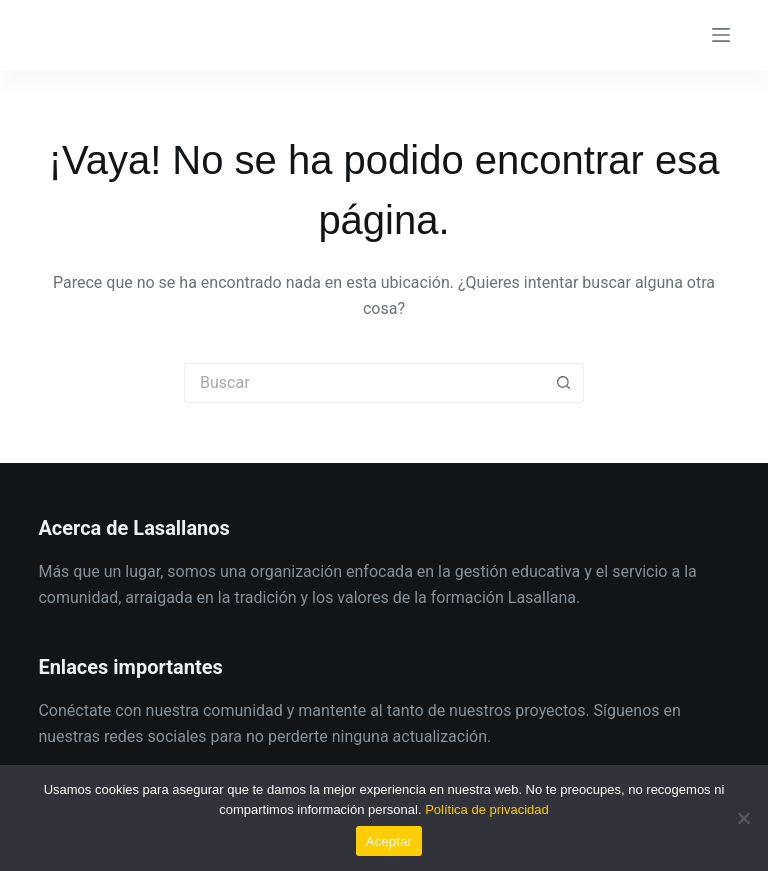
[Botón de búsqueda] (564, 383)
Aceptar (389, 841)
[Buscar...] (364, 383)
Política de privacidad (487, 809)
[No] (743, 818)
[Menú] (721, 35)
